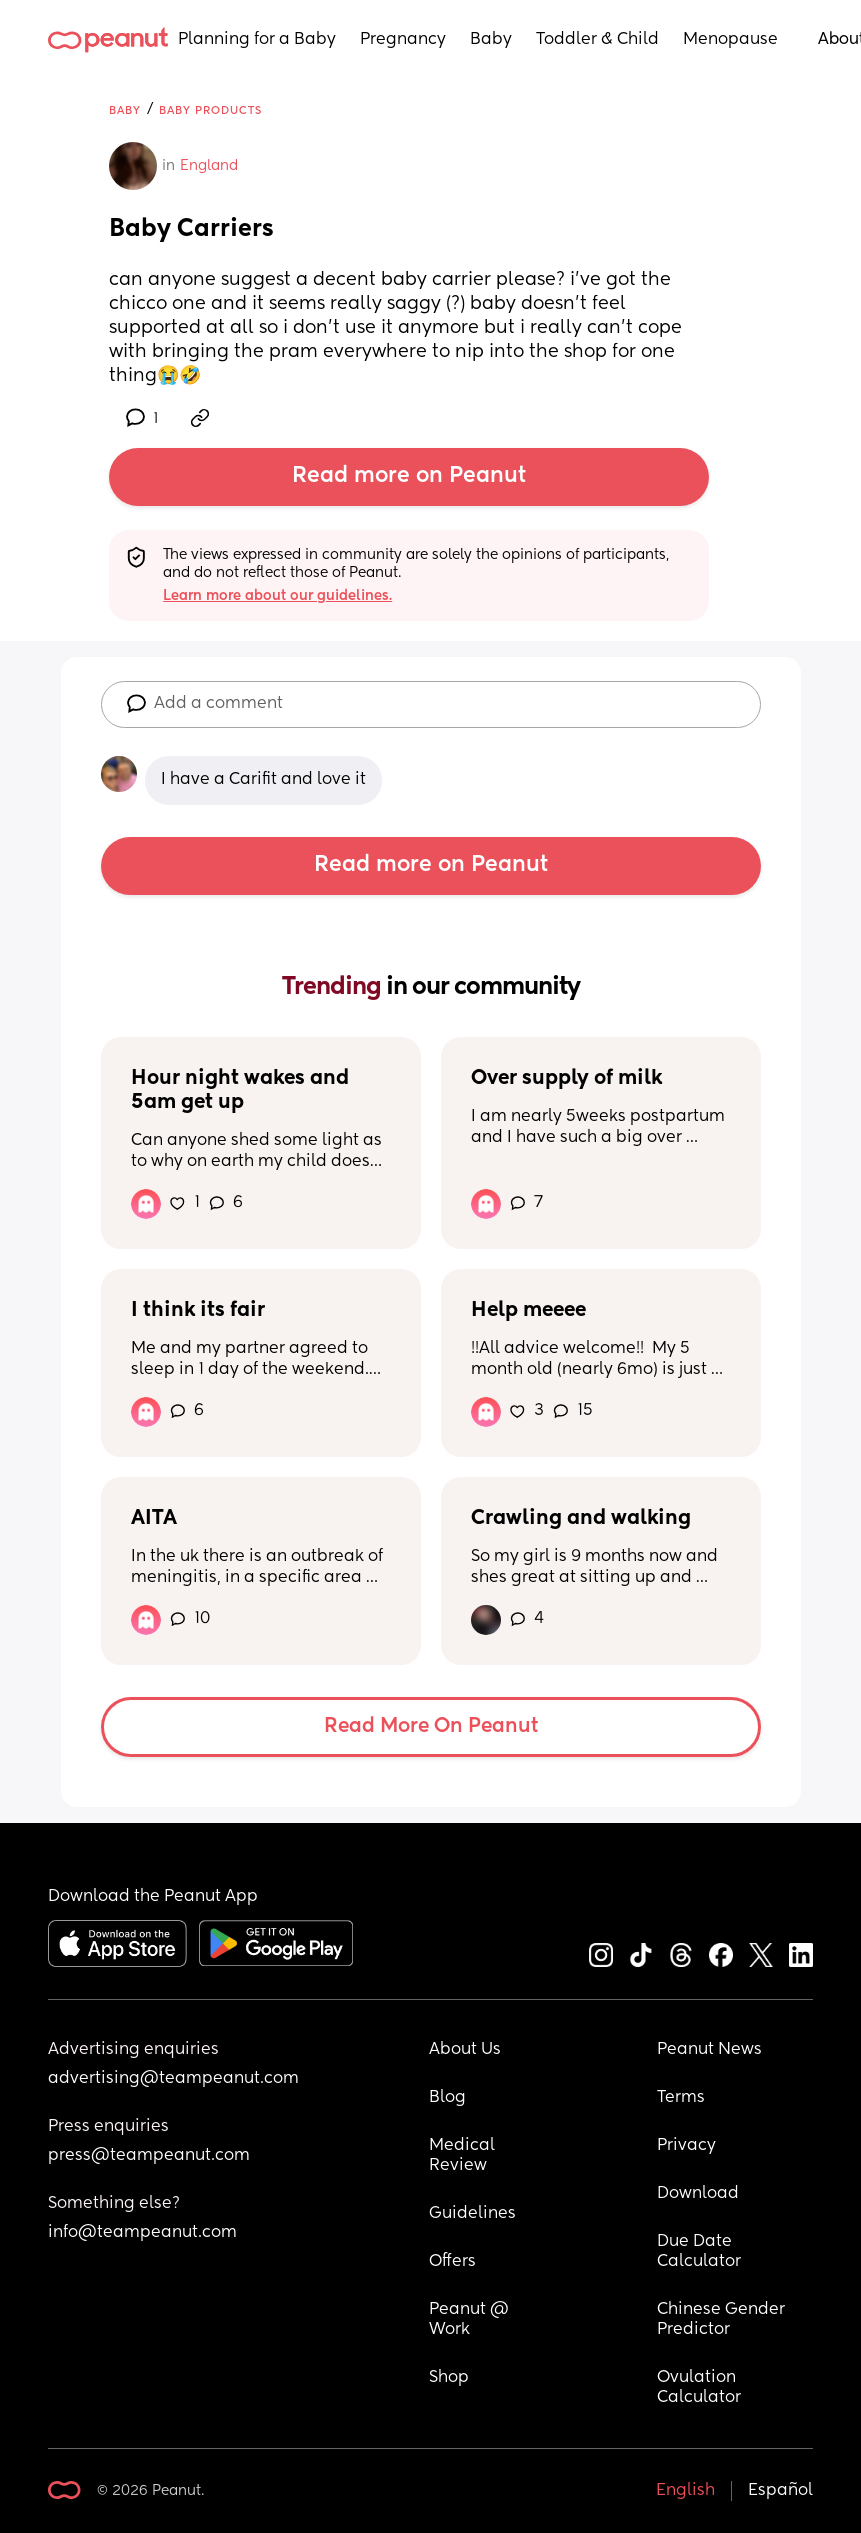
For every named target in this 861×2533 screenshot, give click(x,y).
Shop (449, 2378)
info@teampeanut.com (142, 2233)
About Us (465, 2050)
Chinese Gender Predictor (723, 2320)
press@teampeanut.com (149, 2156)
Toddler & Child (597, 40)
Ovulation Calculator (699, 2388)
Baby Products (210, 110)
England (209, 166)
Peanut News (709, 2050)
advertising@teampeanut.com (173, 2079)
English (685, 2491)
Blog (447, 2098)
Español (780, 2491)
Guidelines (472, 2214)
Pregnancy (403, 40)
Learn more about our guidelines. (277, 596)
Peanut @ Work (471, 2320)
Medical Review (464, 2156)
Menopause (730, 40)
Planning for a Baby (257, 40)
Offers (452, 2262)
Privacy (686, 2146)
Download (698, 2194)
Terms (681, 2098)
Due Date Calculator (699, 2252)
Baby (491, 40)
